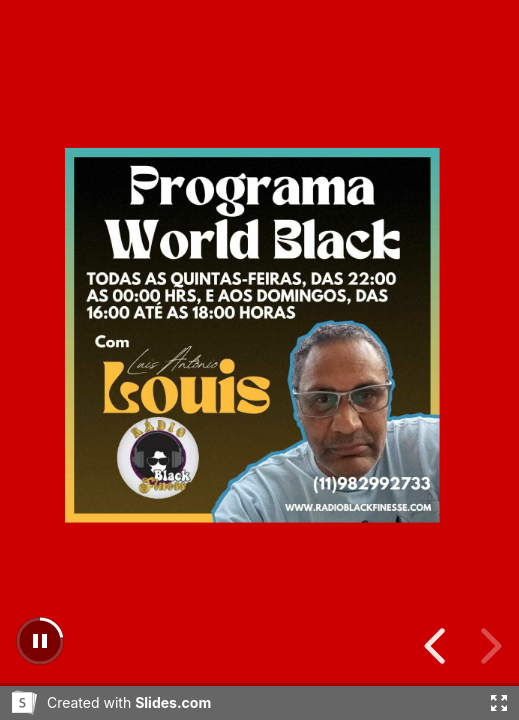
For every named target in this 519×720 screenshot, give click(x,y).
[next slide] (438, 646)
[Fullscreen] (499, 703)
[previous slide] (488, 646)
